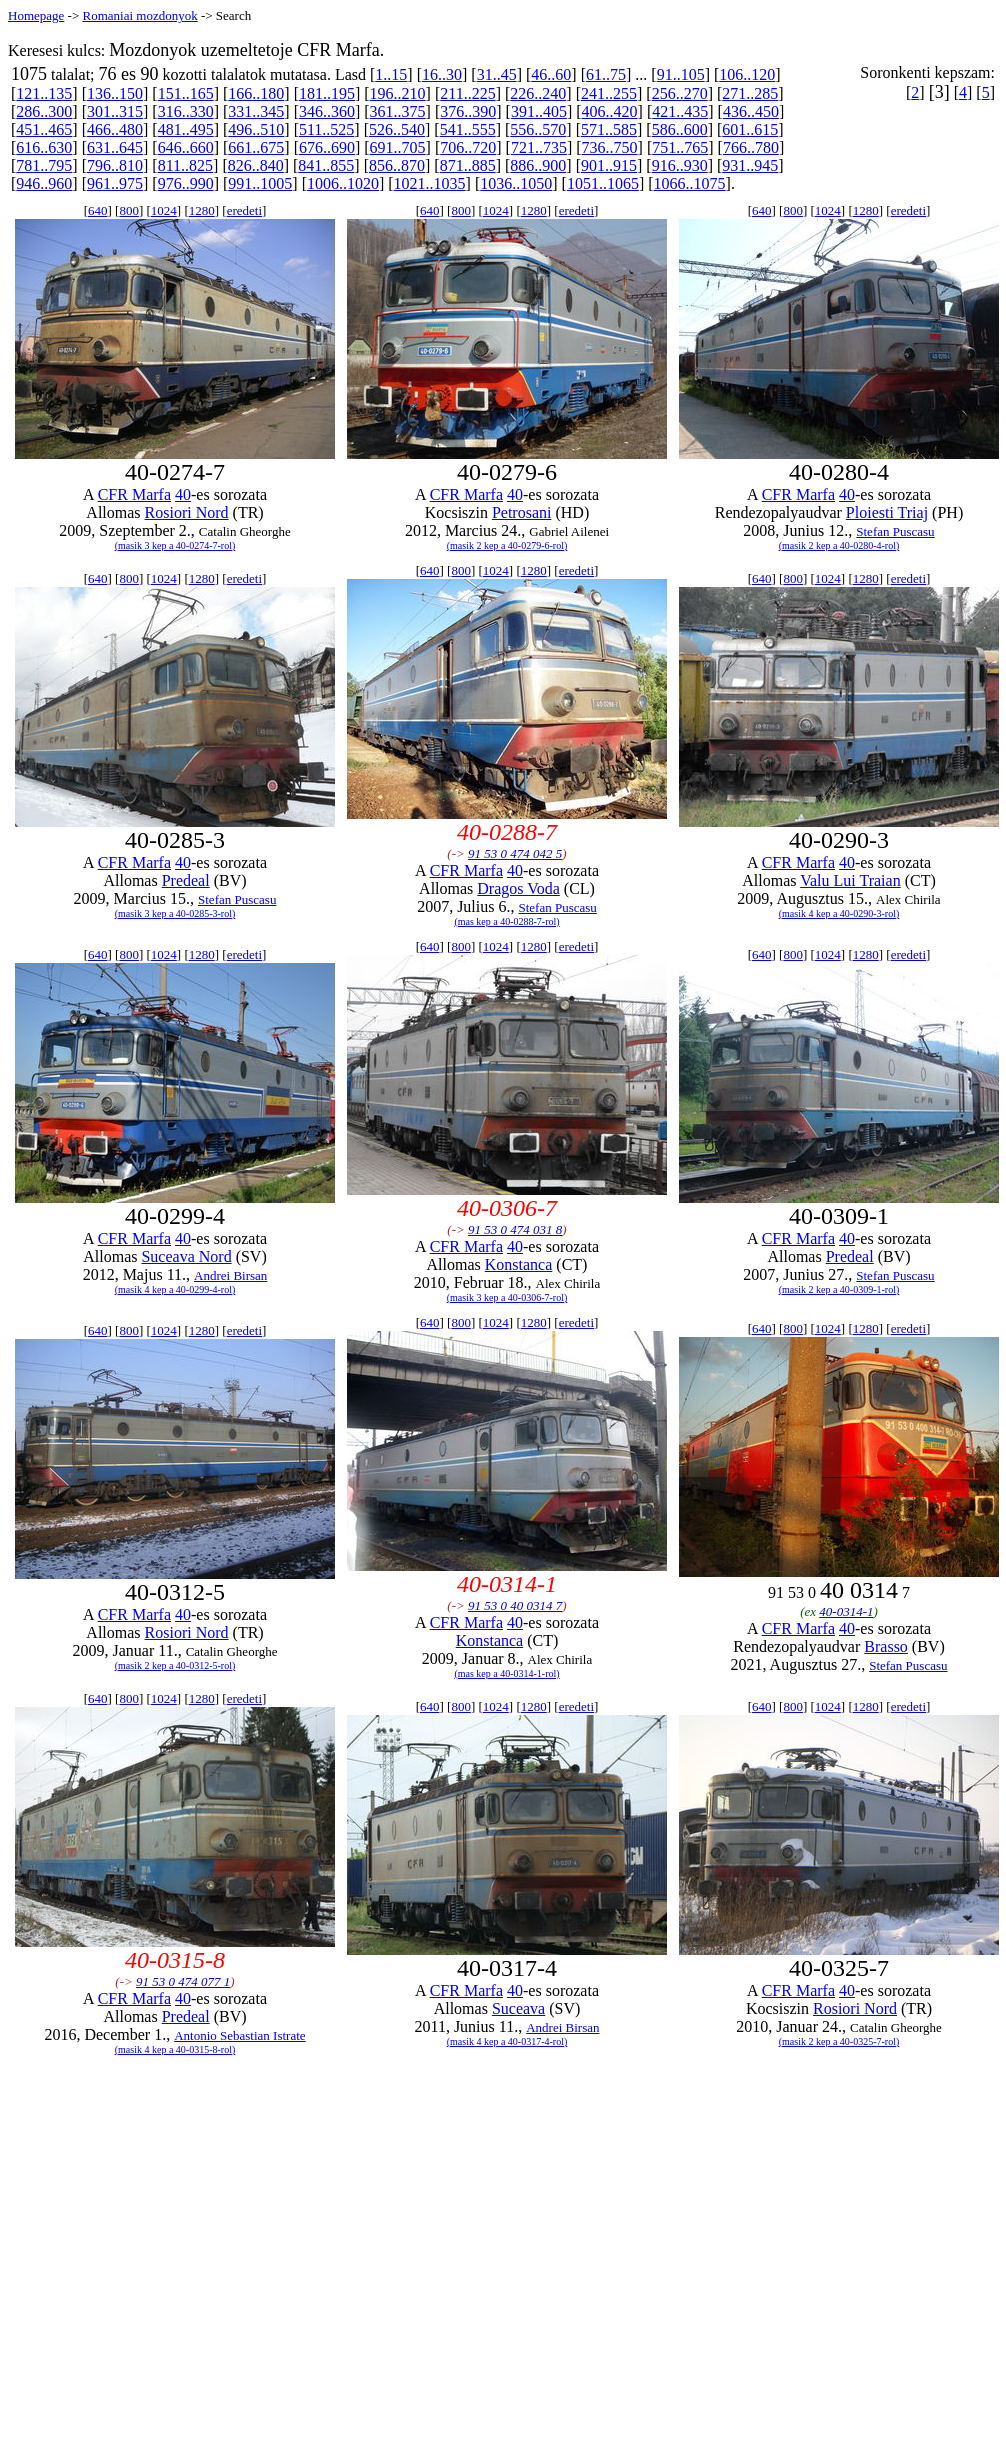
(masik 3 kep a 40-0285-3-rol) (175, 913)
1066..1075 (690, 183)
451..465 (44, 129)
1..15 (391, 74)
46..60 (551, 74)
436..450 (751, 111)
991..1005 (260, 183)
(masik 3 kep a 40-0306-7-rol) (507, 1297)
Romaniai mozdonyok (139, 15)
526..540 (397, 129)
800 (129, 210)
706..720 (468, 147)
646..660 (186, 147)
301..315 (115, 111)
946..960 (44, 183)
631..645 (115, 147)
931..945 (750, 165)
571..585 (609, 129)
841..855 (326, 165)
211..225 (467, 93)
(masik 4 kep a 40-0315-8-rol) (175, 2049)
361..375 (398, 111)
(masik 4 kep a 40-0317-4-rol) (507, 2041)
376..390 (468, 111)
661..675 (256, 147)
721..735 (539, 147)
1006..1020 (343, 183)
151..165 (186, 93)
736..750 (610, 147)
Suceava (518, 2008)
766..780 (751, 147)
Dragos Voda (518, 888)
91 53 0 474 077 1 (183, 1981)
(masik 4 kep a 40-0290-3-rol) (839, 913)
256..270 (680, 93)
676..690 (327, 147)
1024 (164, 210)
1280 (202, 210)
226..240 (538, 93)
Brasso (886, 1646)
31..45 (497, 74)
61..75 (606, 74)
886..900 (538, 165)
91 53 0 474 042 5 (515, 853)
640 (98, 210)
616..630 (44, 147)
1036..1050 (516, 183)
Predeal (186, 880)
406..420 (610, 111)
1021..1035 (430, 183)
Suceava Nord (186, 1256)
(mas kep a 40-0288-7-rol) (506, 921)
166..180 (256, 93)
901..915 (609, 165)
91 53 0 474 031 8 (515, 1229)
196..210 (398, 93)
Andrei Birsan (230, 1275)
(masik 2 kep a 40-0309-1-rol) (839, 1289)
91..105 (681, 74)
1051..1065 (603, 183)
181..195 (327, 93)
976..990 (186, 183)
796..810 (115, 165)
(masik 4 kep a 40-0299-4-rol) (175, 1289)
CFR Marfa (134, 494)
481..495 (186, 129)
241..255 (609, 93)
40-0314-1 (846, 1611)
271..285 (750, 93)
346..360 (327, 111)
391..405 (539, 111)
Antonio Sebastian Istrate (239, 2035)
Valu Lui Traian (850, 880)
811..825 (185, 165)
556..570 (538, 129)
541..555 (468, 129)
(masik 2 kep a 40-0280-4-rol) (839, 545)
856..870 (397, 165)
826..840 (256, 165)
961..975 (115, 183)
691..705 (398, 147)
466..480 (115, 129)
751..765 (680, 147)
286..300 (44, 111)
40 (183, 494)
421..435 (680, 111)
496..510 (256, 129)
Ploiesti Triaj (887, 512)
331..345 (256, 111)
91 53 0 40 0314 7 (515, 1605)
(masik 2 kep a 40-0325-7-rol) (839, 2041)
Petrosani (522, 512)
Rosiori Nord (187, 512)
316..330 (186, 111)
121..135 (44, 93)
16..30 (442, 74)
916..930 (680, 165)
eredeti (244, 210)
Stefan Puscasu (895, 531)
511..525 (326, 129)
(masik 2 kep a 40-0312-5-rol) (175, 1665)
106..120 (747, 74)
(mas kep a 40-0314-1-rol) (506, 1673)
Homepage (36, 15)
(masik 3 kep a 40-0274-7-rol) (175, 545)
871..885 (468, 165)
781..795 (44, 165)
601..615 (750, 129)
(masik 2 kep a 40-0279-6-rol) (507, 545)
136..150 (115, 93)
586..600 (680, 129)
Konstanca (519, 1264)
